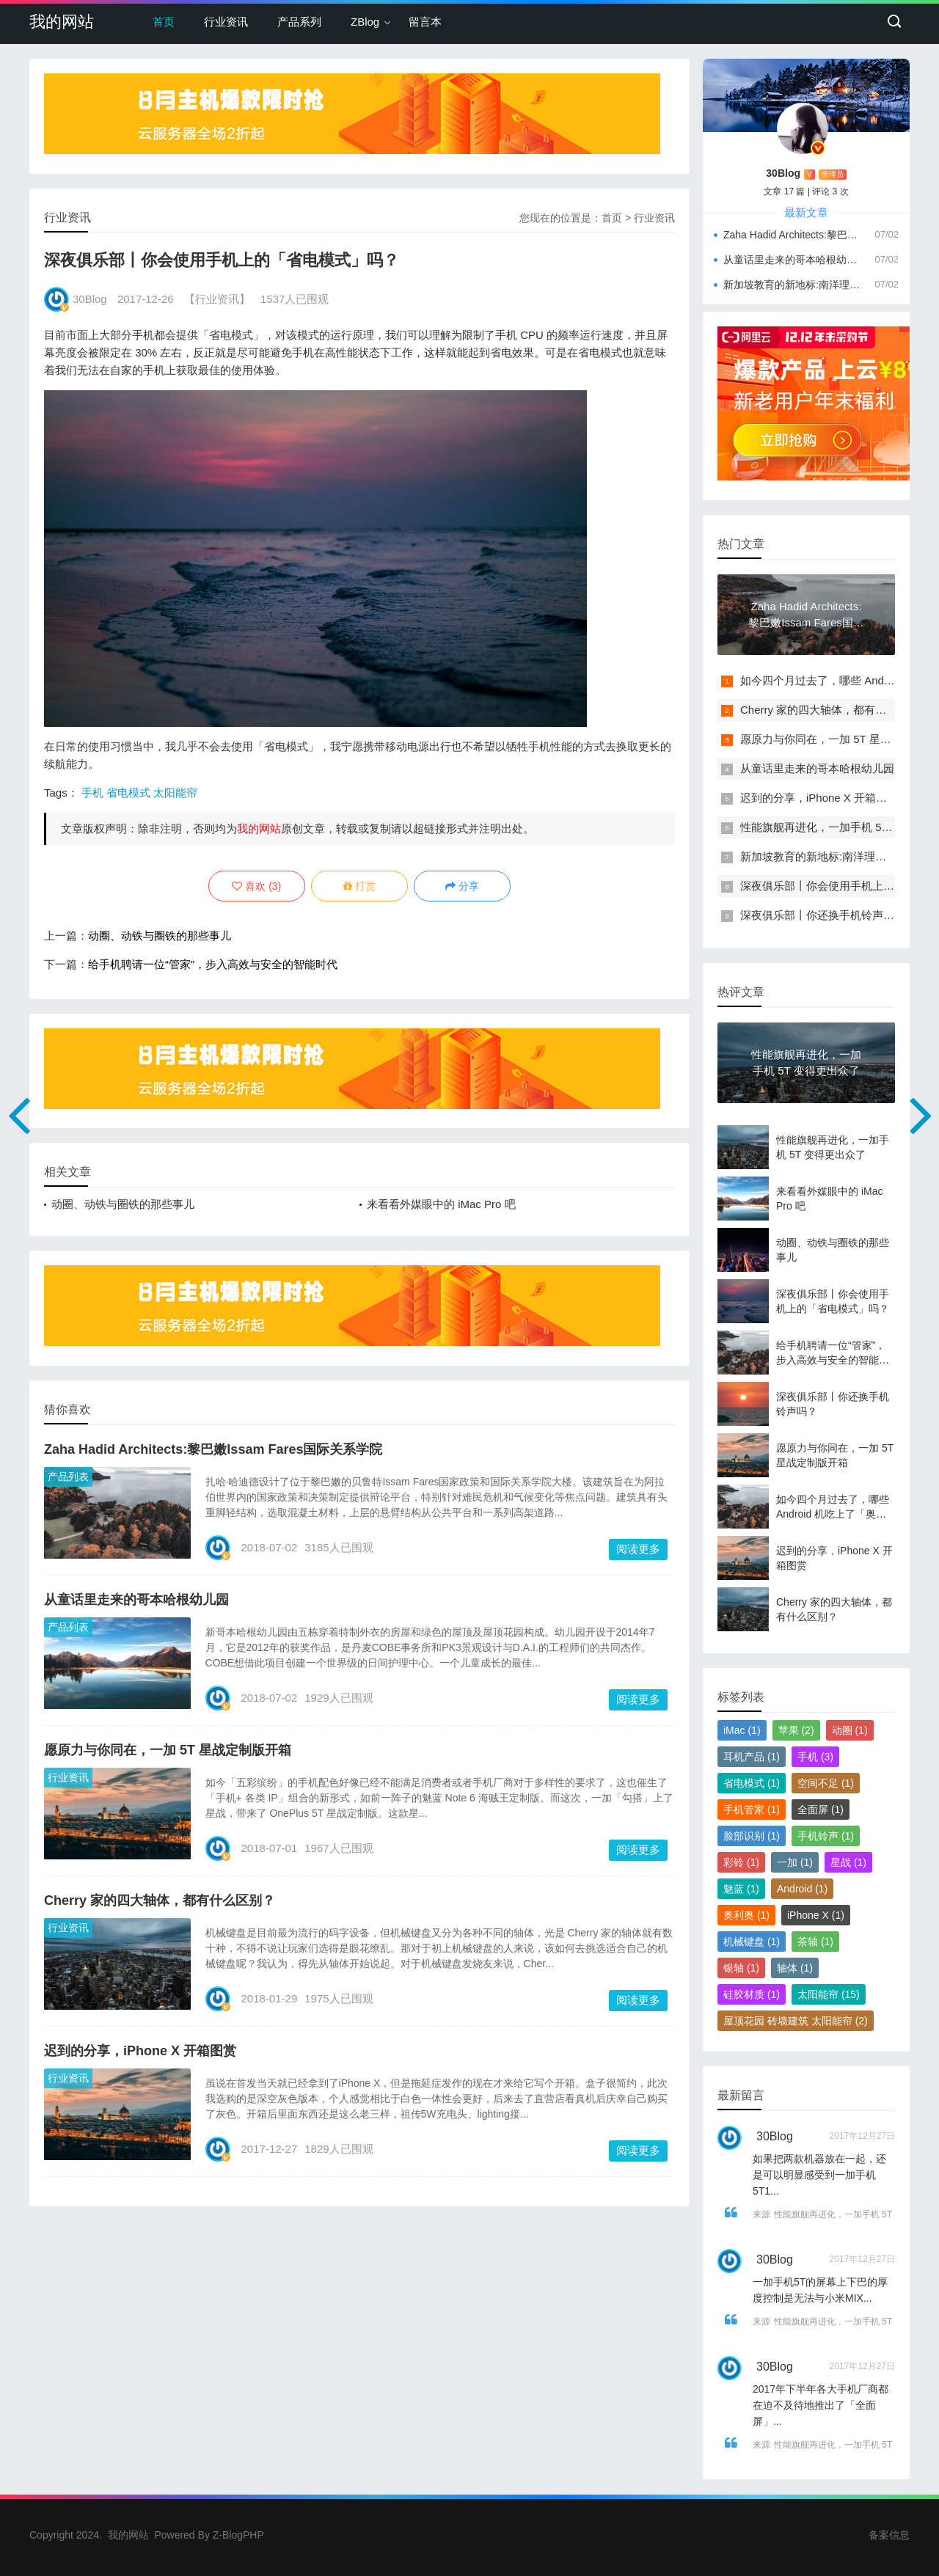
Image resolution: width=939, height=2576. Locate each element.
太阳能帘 (175, 792)
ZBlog (365, 21)
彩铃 (741, 1862)
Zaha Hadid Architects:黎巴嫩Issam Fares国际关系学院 (213, 1449)
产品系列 (299, 21)
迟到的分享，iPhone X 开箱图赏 (140, 2050)
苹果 (796, 1730)
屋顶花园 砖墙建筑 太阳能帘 (795, 2021)
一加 (795, 1862)
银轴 (741, 1968)
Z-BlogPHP (238, 2535)
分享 (462, 886)
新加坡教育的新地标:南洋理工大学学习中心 (791, 284)
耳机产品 (751, 1757)
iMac (742, 1730)
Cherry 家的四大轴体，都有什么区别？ (159, 1900)
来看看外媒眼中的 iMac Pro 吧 (441, 1204)
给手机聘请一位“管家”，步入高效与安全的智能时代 (212, 964)
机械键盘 (751, 1941)
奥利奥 (746, 1915)
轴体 (795, 1968)
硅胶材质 (751, 1994)
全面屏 (820, 1809)
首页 (164, 21)
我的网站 (61, 21)
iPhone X (815, 1915)
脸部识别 (751, 1836)
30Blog (90, 299)
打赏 (359, 886)
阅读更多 (638, 1549)
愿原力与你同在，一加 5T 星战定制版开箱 (167, 1750)
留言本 (425, 21)
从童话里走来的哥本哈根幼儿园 (136, 1599)
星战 (848, 1862)
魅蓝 (741, 1889)
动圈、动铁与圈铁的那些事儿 (159, 935)
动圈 (850, 1730)
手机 (92, 792)
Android (802, 1889)
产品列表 (68, 1476)
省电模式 (128, 792)
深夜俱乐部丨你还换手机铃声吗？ (822, 915)
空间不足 (825, 1783)
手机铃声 (825, 1836)
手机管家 (751, 1809)
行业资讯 (226, 21)
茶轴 (815, 1941)
